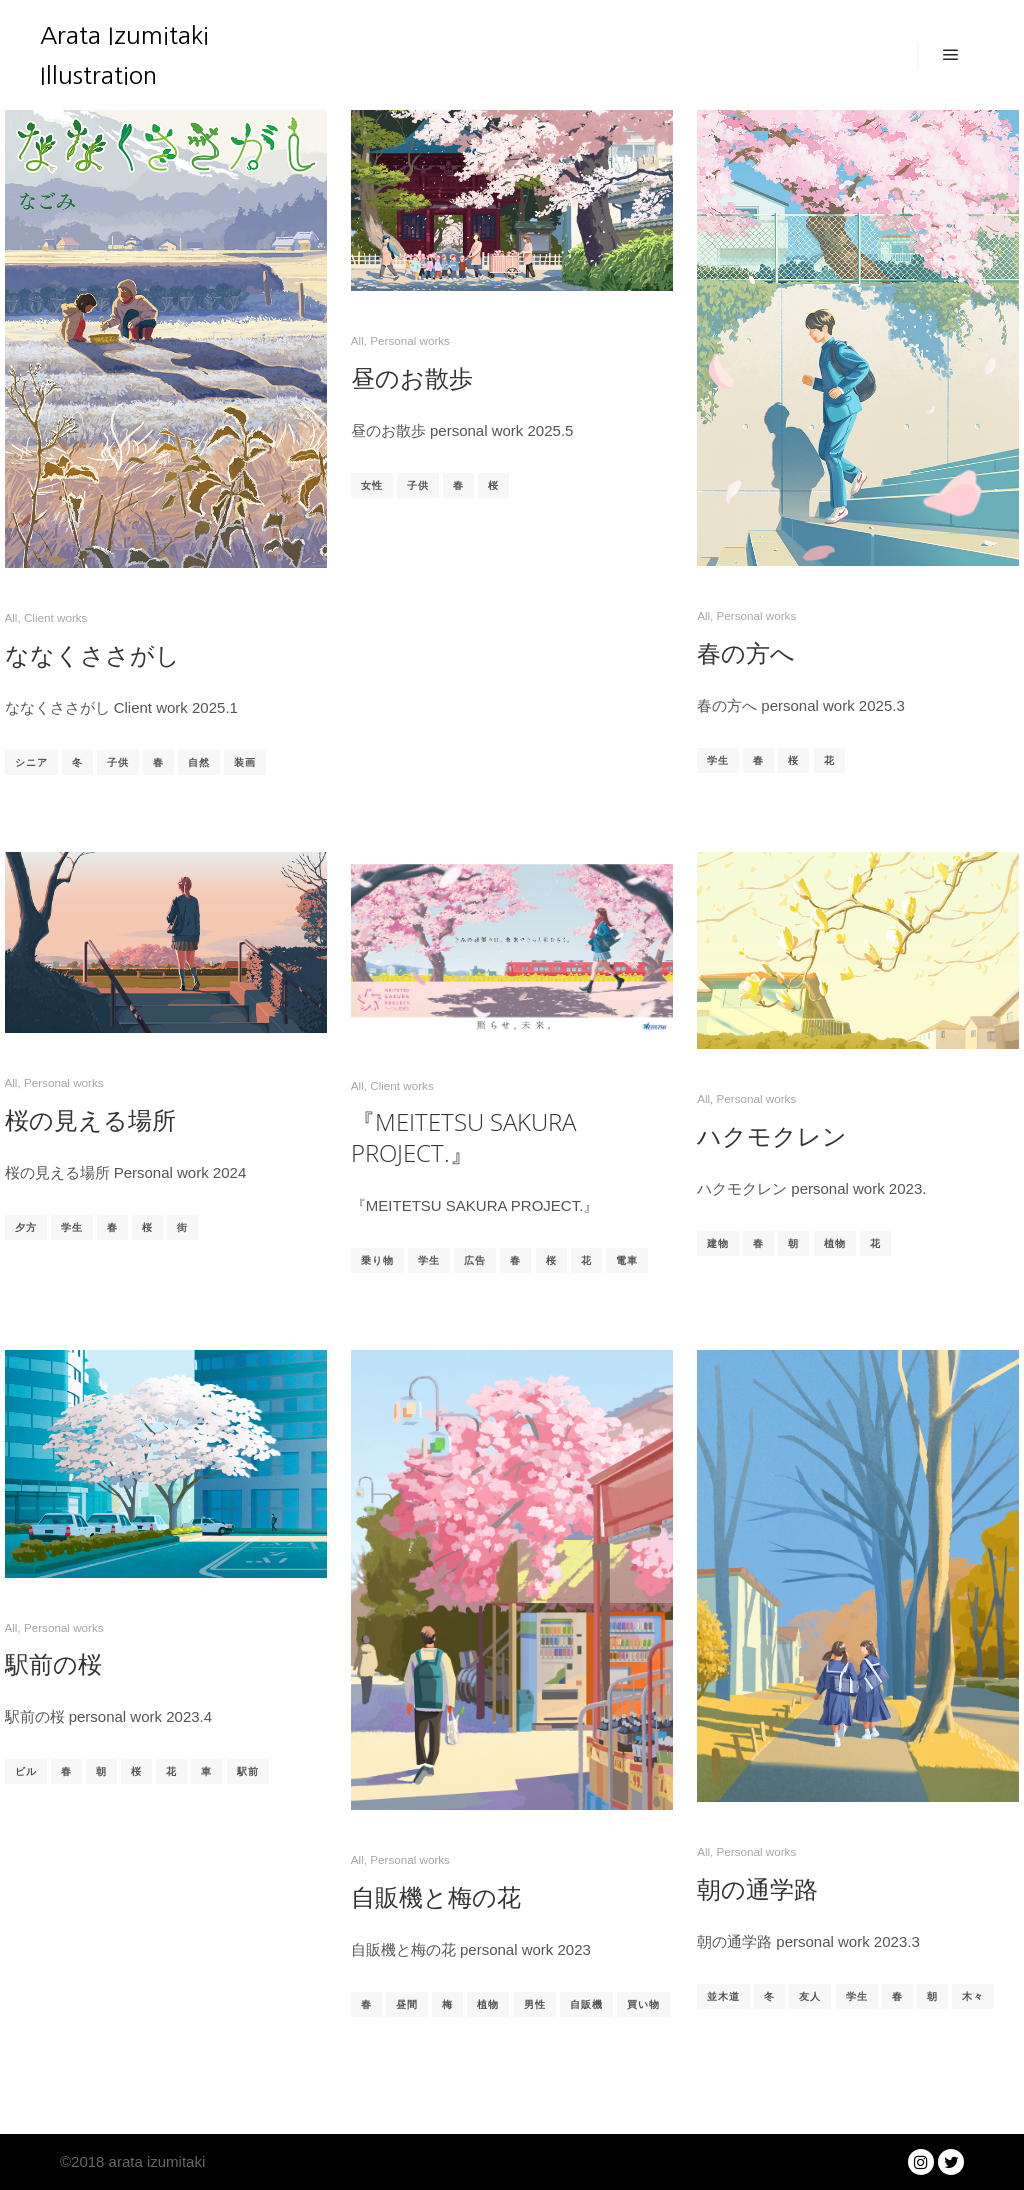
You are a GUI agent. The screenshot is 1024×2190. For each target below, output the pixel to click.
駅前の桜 (53, 1664)
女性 (372, 485)
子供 (118, 762)
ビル (26, 1771)
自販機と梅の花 (436, 1897)
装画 (245, 762)
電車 (627, 1260)
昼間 (407, 2004)
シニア (31, 762)
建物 (718, 1243)
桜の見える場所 (90, 1120)
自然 (199, 762)
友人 (810, 1996)
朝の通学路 (757, 1889)
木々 (973, 1996)
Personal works (410, 340)
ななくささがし (92, 655)
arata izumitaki (154, 2161)
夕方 (26, 1227)
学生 (718, 760)
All (11, 617)
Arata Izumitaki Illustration (124, 55)
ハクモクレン (772, 1136)
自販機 (586, 2004)
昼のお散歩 (412, 378)
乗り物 (377, 1260)
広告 (475, 1260)
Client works (55, 617)
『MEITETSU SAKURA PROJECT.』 (463, 1137)
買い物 (643, 2004)
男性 (535, 2004)
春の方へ (746, 653)
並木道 (723, 1996)
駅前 (248, 1771)
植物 (835, 1243)
